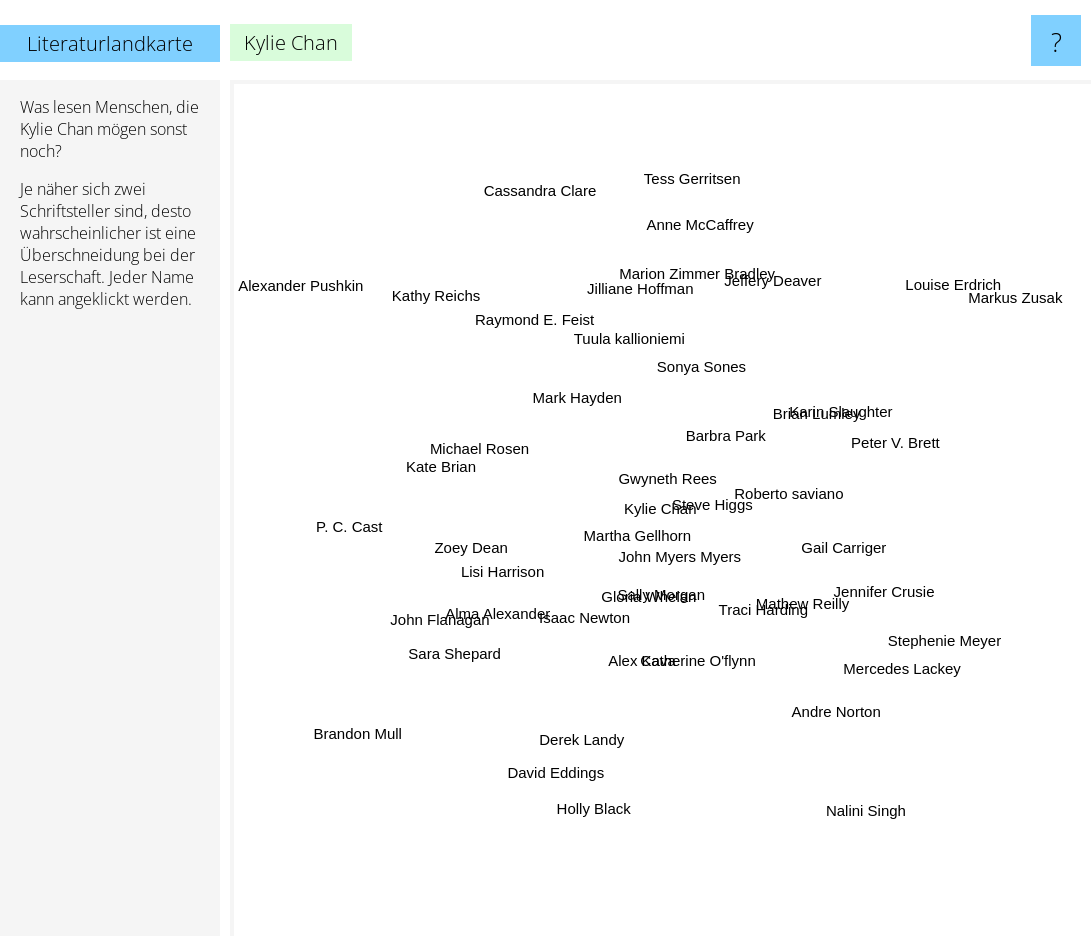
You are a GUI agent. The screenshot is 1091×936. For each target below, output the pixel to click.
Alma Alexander (493, 617)
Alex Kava (645, 672)
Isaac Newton (587, 607)
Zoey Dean (481, 550)
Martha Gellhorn (626, 512)
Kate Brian (451, 443)
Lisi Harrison (514, 573)
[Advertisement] (110, 631)
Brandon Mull (399, 691)
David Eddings (569, 780)
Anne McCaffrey (672, 191)
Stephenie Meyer (991, 638)
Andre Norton (815, 720)
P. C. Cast (369, 504)
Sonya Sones (713, 385)
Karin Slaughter (833, 460)
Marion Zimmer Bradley (675, 269)
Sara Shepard (480, 652)
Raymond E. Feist (531, 302)
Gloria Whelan (625, 634)
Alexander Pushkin (300, 299)
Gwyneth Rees (694, 401)
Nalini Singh (839, 771)
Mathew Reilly (773, 591)
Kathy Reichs (411, 320)
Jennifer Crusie (834, 575)
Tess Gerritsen (694, 222)
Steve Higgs (705, 505)
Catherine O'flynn (711, 697)
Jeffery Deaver (767, 315)
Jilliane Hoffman (641, 332)
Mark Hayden (584, 405)
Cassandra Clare (532, 167)
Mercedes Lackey (914, 685)
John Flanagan (459, 602)
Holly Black (582, 809)
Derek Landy (593, 690)
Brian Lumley (789, 412)
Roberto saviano (789, 497)
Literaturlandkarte (110, 43)
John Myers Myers (716, 595)
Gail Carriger (814, 551)
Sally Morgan (670, 618)
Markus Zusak (1011, 298)
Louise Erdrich (945, 297)
